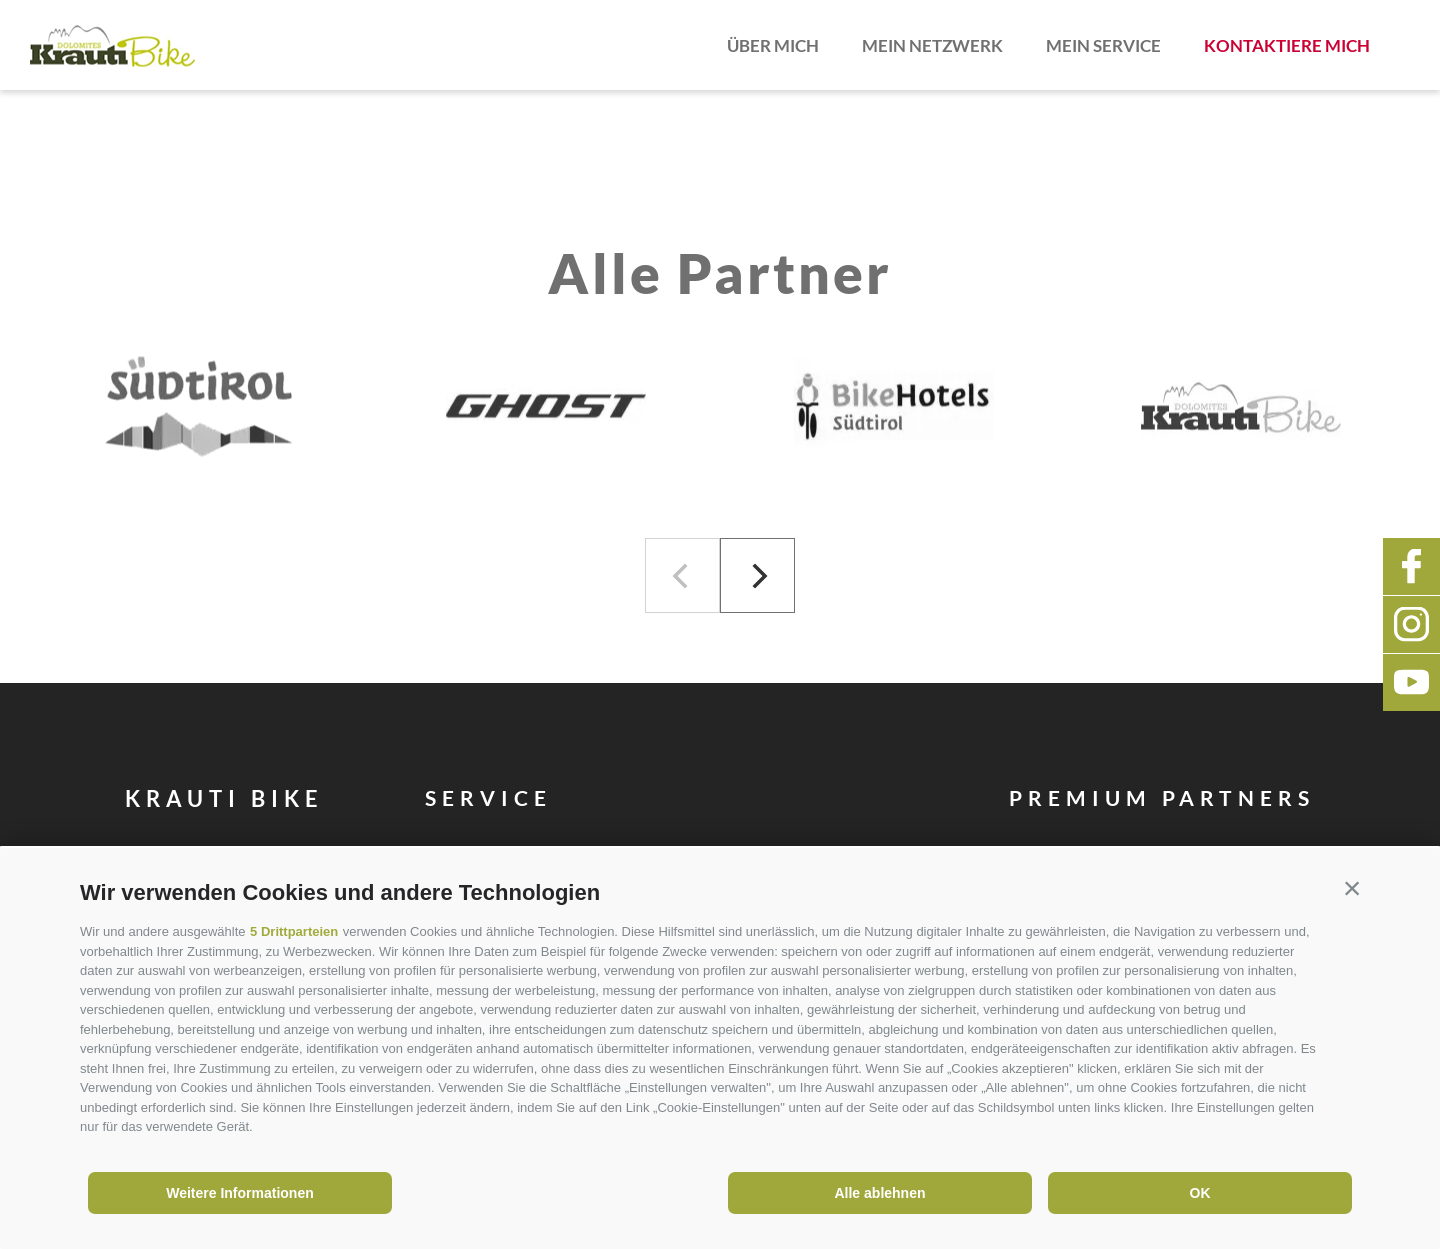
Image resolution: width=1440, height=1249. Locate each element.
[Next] (757, 575)
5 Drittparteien (294, 931)
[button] (1352, 888)
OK (1200, 1193)
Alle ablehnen (879, 1193)
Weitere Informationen (240, 1193)
